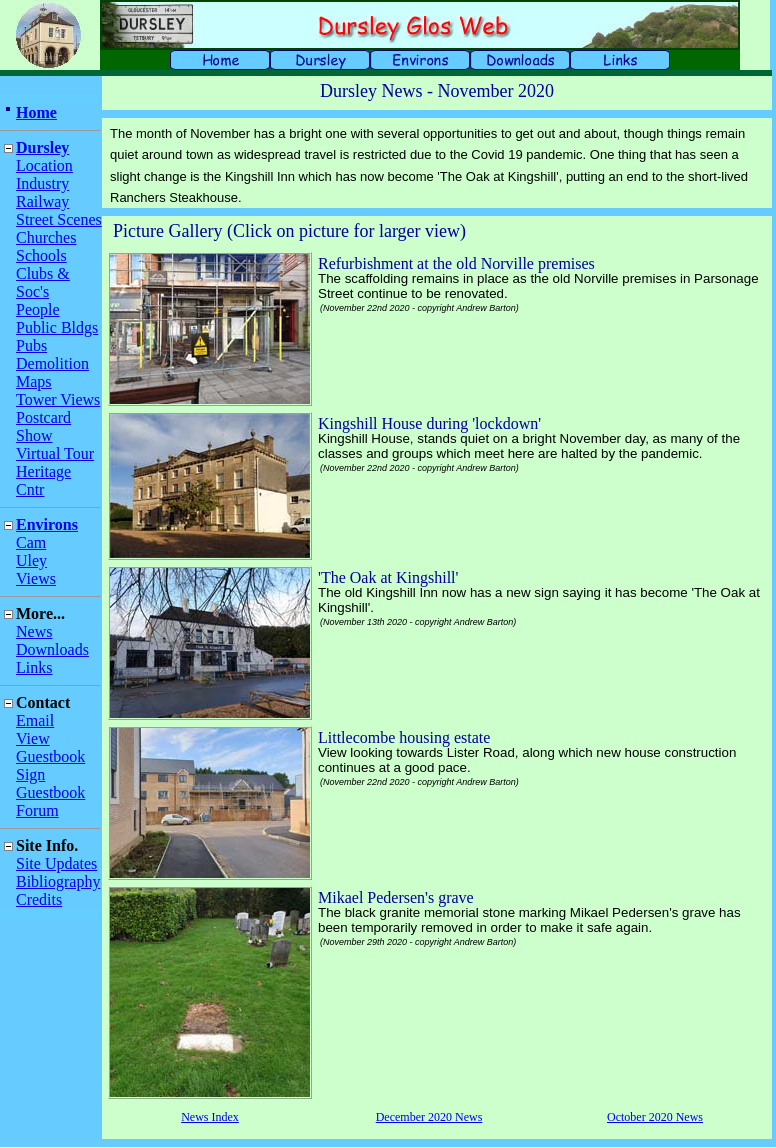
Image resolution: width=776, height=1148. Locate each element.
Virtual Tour (55, 453)
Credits (39, 899)
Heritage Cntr (43, 480)
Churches (46, 237)
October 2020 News (655, 1117)
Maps (34, 381)
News (34, 631)
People (38, 309)
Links (34, 667)
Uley (31, 560)
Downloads (52, 649)
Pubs (31, 345)
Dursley (42, 147)
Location (44, 165)
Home (36, 112)
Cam (31, 542)
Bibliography (58, 881)
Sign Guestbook (50, 783)
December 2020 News (429, 1117)
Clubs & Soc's (43, 282)
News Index (210, 1117)
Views (36, 578)
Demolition (52, 363)
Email (35, 720)
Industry (42, 183)
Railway (42, 201)
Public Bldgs (57, 327)
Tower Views (58, 399)
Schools (41, 255)
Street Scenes (59, 219)
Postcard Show (43, 426)
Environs (47, 524)
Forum (37, 810)
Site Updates (56, 863)
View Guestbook (50, 747)
